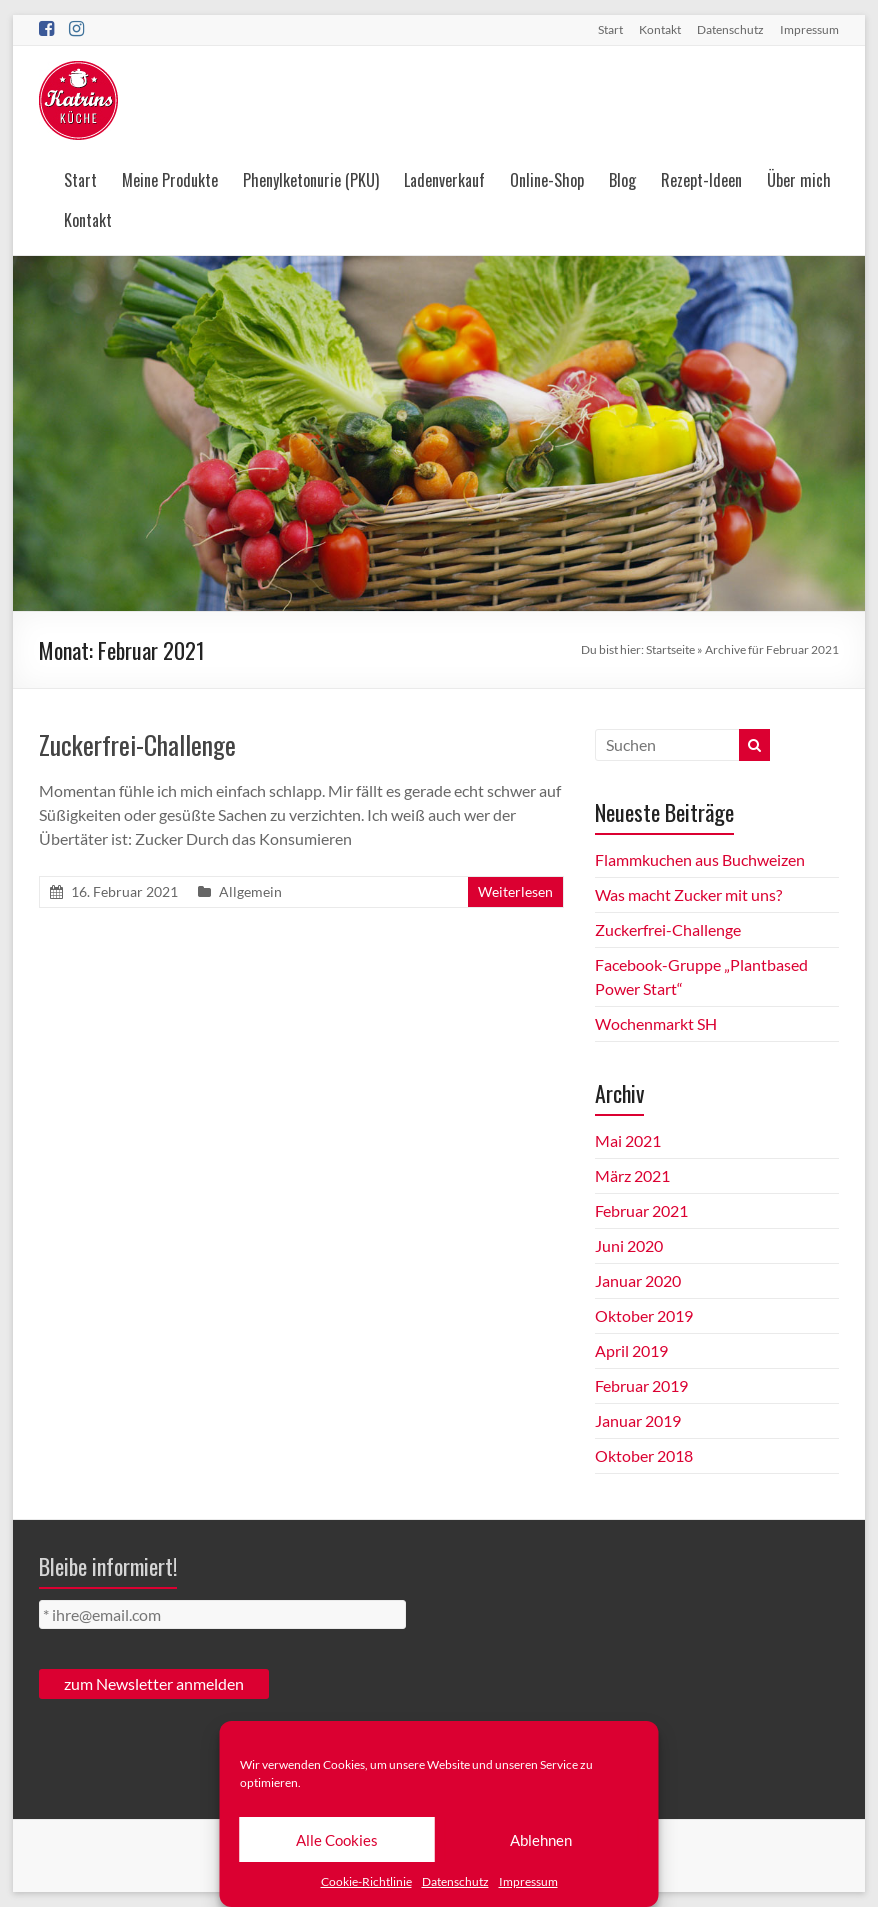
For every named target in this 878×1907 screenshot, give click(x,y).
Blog (622, 180)
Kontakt (660, 29)
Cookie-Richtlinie (366, 1881)
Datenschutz (455, 1881)
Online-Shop (547, 180)
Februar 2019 (641, 1385)
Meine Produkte (170, 180)
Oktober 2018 (644, 1455)
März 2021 (632, 1175)
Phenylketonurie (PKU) (311, 180)
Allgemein (250, 891)
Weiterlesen (515, 891)
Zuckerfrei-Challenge (137, 744)
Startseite (670, 649)
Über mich (799, 180)
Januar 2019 (638, 1420)
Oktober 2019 (644, 1315)
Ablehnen (541, 1840)
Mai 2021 (628, 1140)
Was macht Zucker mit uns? (688, 894)
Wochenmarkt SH (656, 1023)
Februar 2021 (641, 1210)
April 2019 (631, 1350)
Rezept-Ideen (701, 180)
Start (610, 29)
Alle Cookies (337, 1840)
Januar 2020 (638, 1280)
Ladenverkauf (444, 180)
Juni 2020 (629, 1245)
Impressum (528, 1881)
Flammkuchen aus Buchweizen (700, 859)
